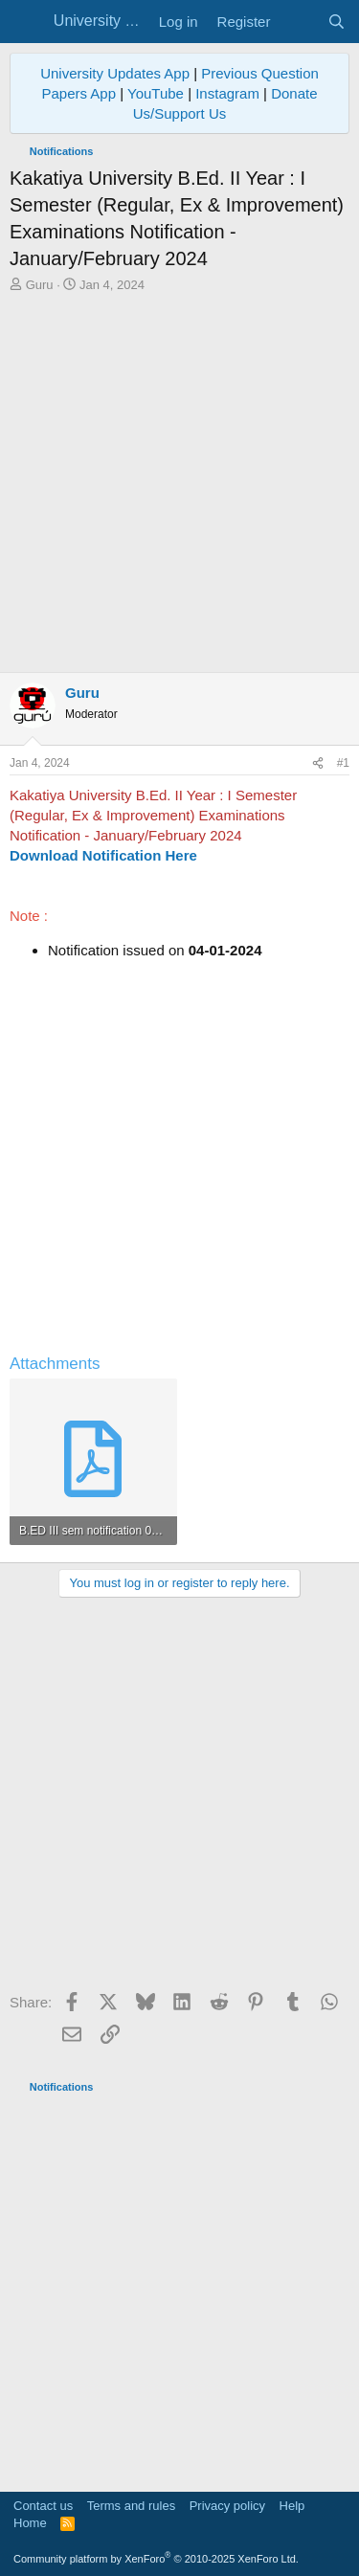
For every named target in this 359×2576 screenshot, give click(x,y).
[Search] (336, 21)
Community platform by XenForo (156, 2559)
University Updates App (115, 73)
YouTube (155, 93)
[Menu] (26, 22)
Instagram (227, 93)
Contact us (43, 2505)
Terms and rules (131, 2505)
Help (292, 2505)
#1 (343, 763)
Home (30, 2523)
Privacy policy (227, 2505)
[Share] (317, 763)
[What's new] (298, 21)
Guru (40, 285)
